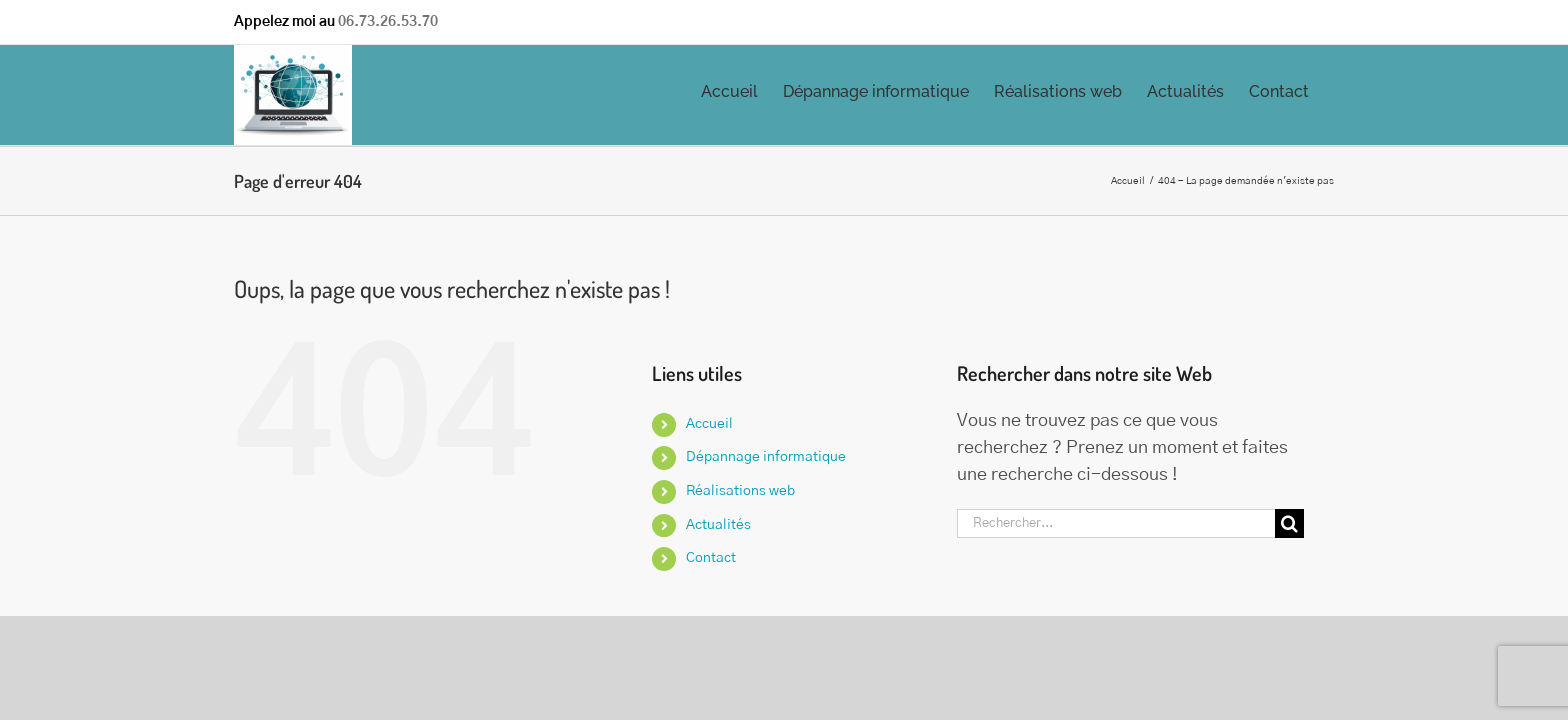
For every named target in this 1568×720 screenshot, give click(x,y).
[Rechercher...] (1116, 523)
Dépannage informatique (766, 457)
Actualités (718, 525)
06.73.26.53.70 (388, 22)
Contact (711, 558)
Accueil (709, 424)
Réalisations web (740, 491)
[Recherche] (1289, 523)
